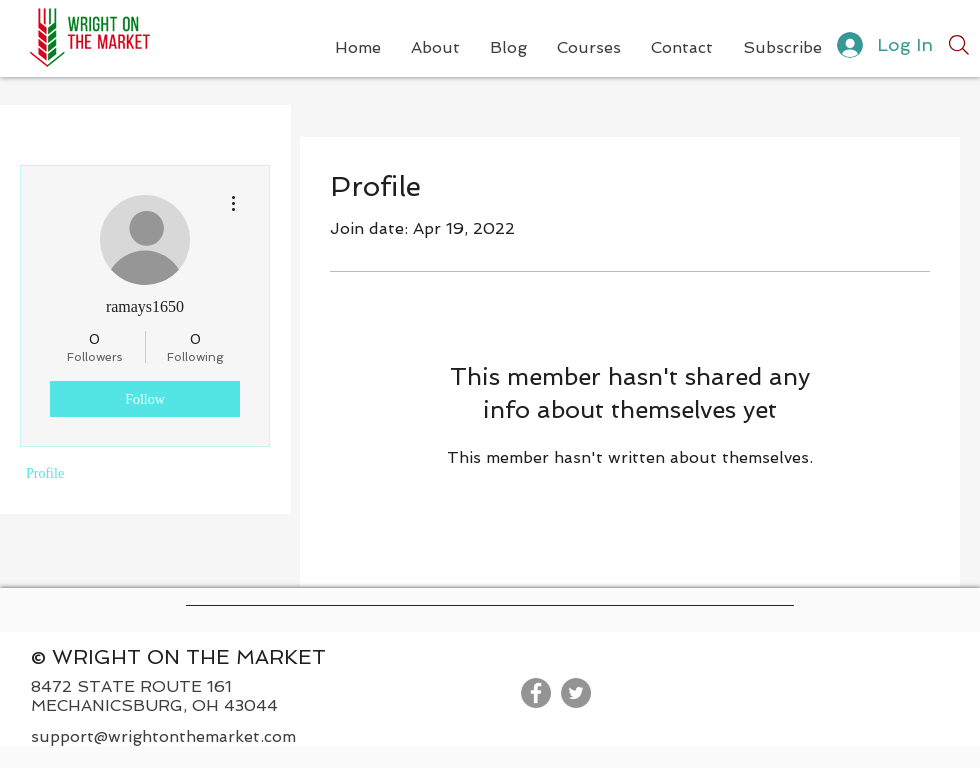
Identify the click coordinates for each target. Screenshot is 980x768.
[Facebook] (536, 693)
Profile (45, 473)
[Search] (959, 45)
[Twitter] (576, 693)
